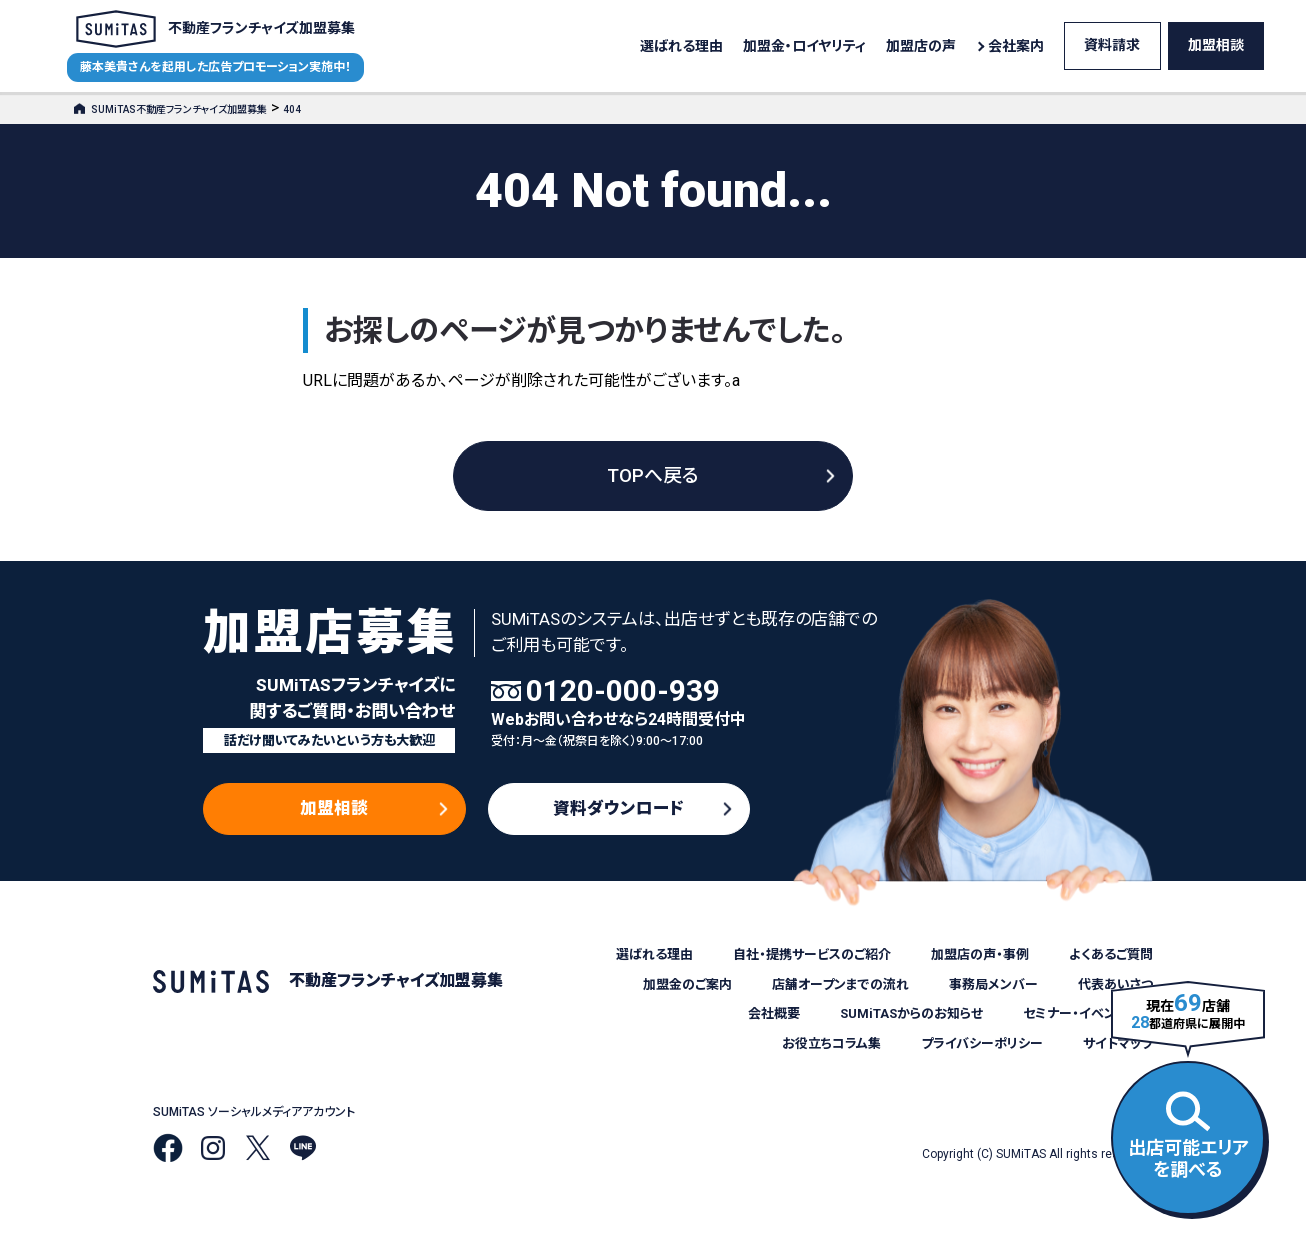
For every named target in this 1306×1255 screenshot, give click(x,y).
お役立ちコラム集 (831, 1043)
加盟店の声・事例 (980, 954)
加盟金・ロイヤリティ (804, 46)
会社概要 (774, 1013)
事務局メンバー (993, 984)
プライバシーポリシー (982, 1043)
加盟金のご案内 (687, 984)
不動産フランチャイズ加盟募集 (215, 29)
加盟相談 (1216, 45)
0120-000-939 (623, 691)
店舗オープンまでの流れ (840, 984)
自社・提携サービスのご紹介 (812, 954)
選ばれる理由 (681, 46)
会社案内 (1016, 46)
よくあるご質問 (1111, 954)
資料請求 (1112, 45)
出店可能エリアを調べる (1188, 1135)
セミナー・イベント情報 (1088, 1013)
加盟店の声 (921, 46)
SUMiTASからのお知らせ (911, 1013)
